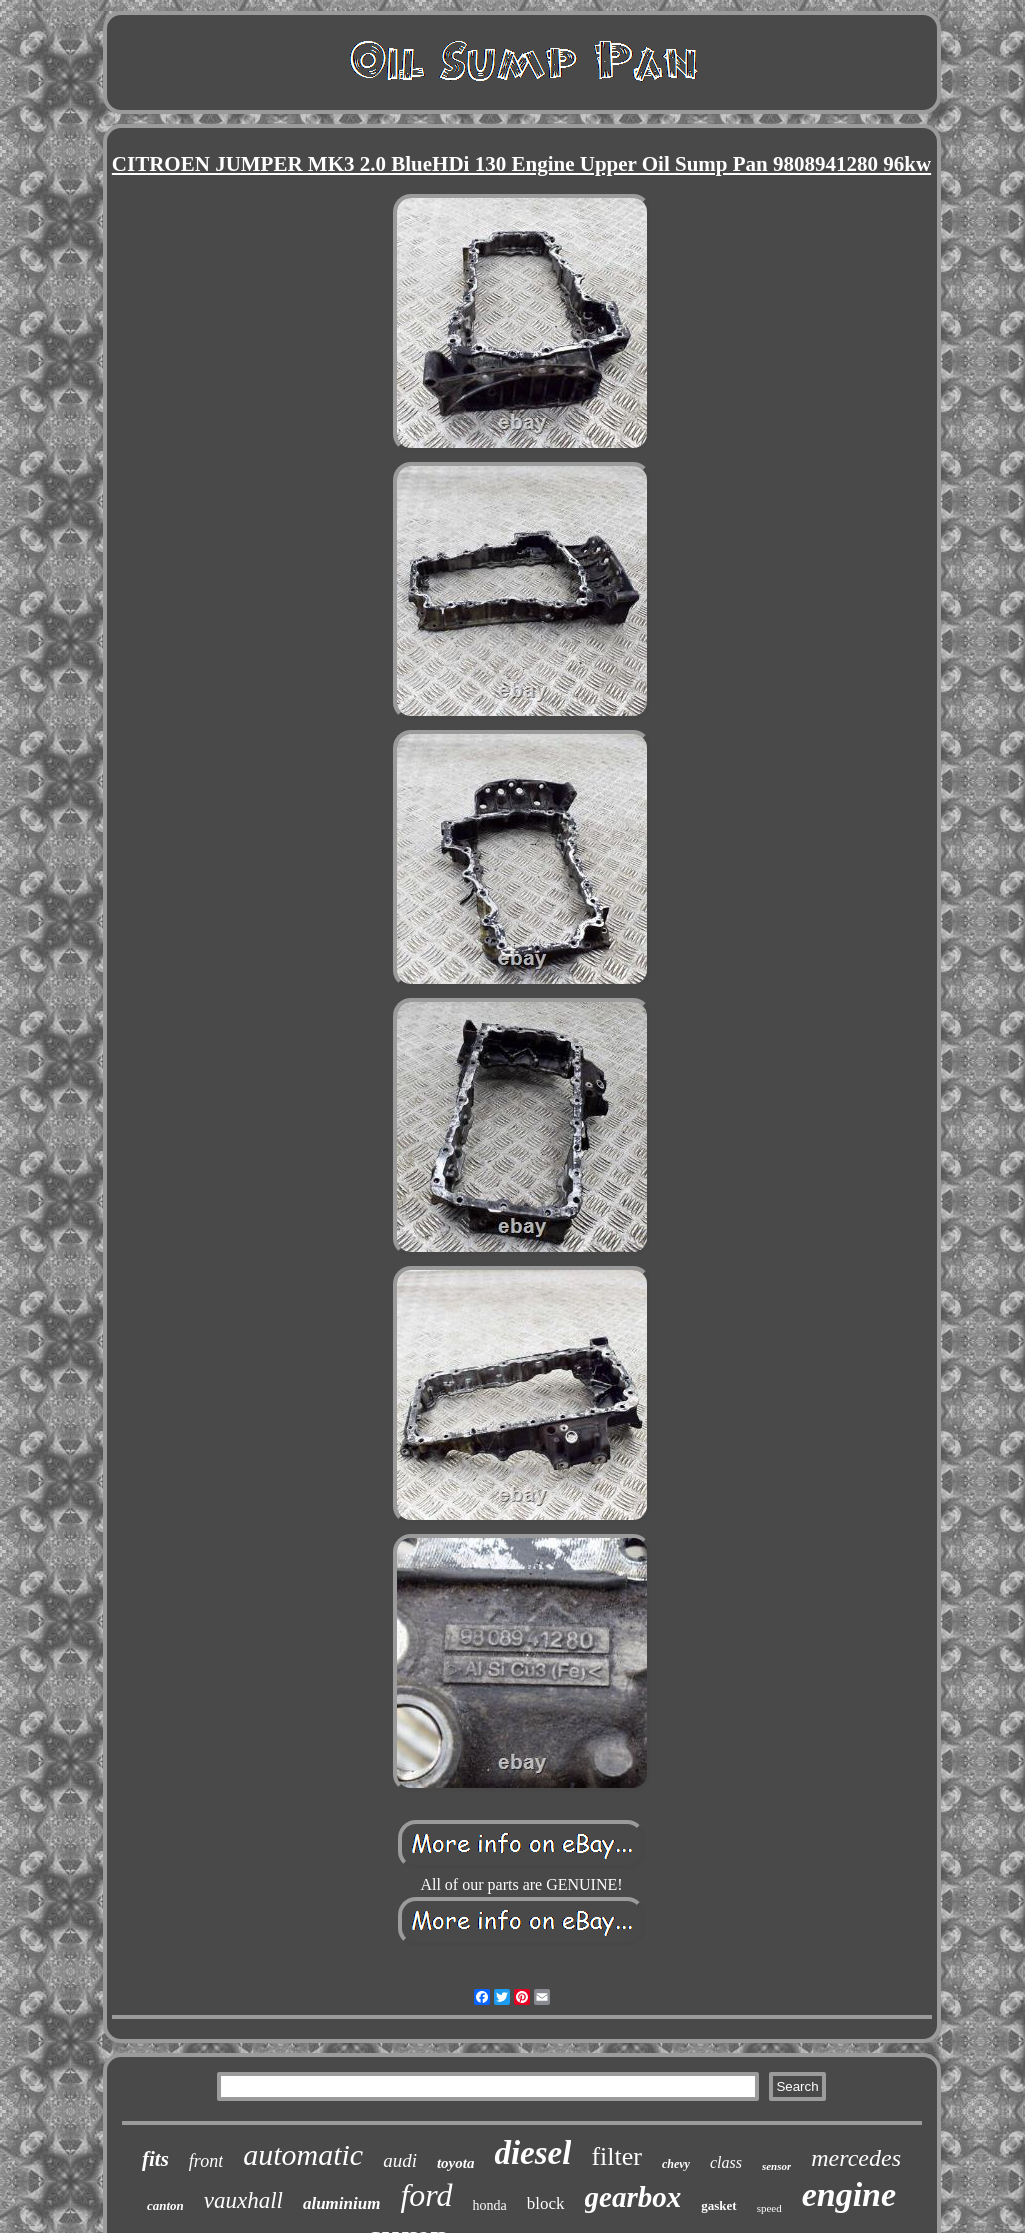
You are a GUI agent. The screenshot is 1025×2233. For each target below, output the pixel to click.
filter (616, 2156)
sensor (776, 2166)
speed (769, 2208)
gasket (718, 2205)
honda (490, 2205)
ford (426, 2195)
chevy (676, 2164)
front (206, 2161)
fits (155, 2159)
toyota (456, 2163)
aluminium (341, 2203)
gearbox (633, 2197)
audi (400, 2160)
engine (849, 2194)
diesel (532, 2153)
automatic (303, 2154)
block (546, 2203)
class (726, 2162)
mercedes (856, 2158)
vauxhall (243, 2200)
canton (165, 2205)
